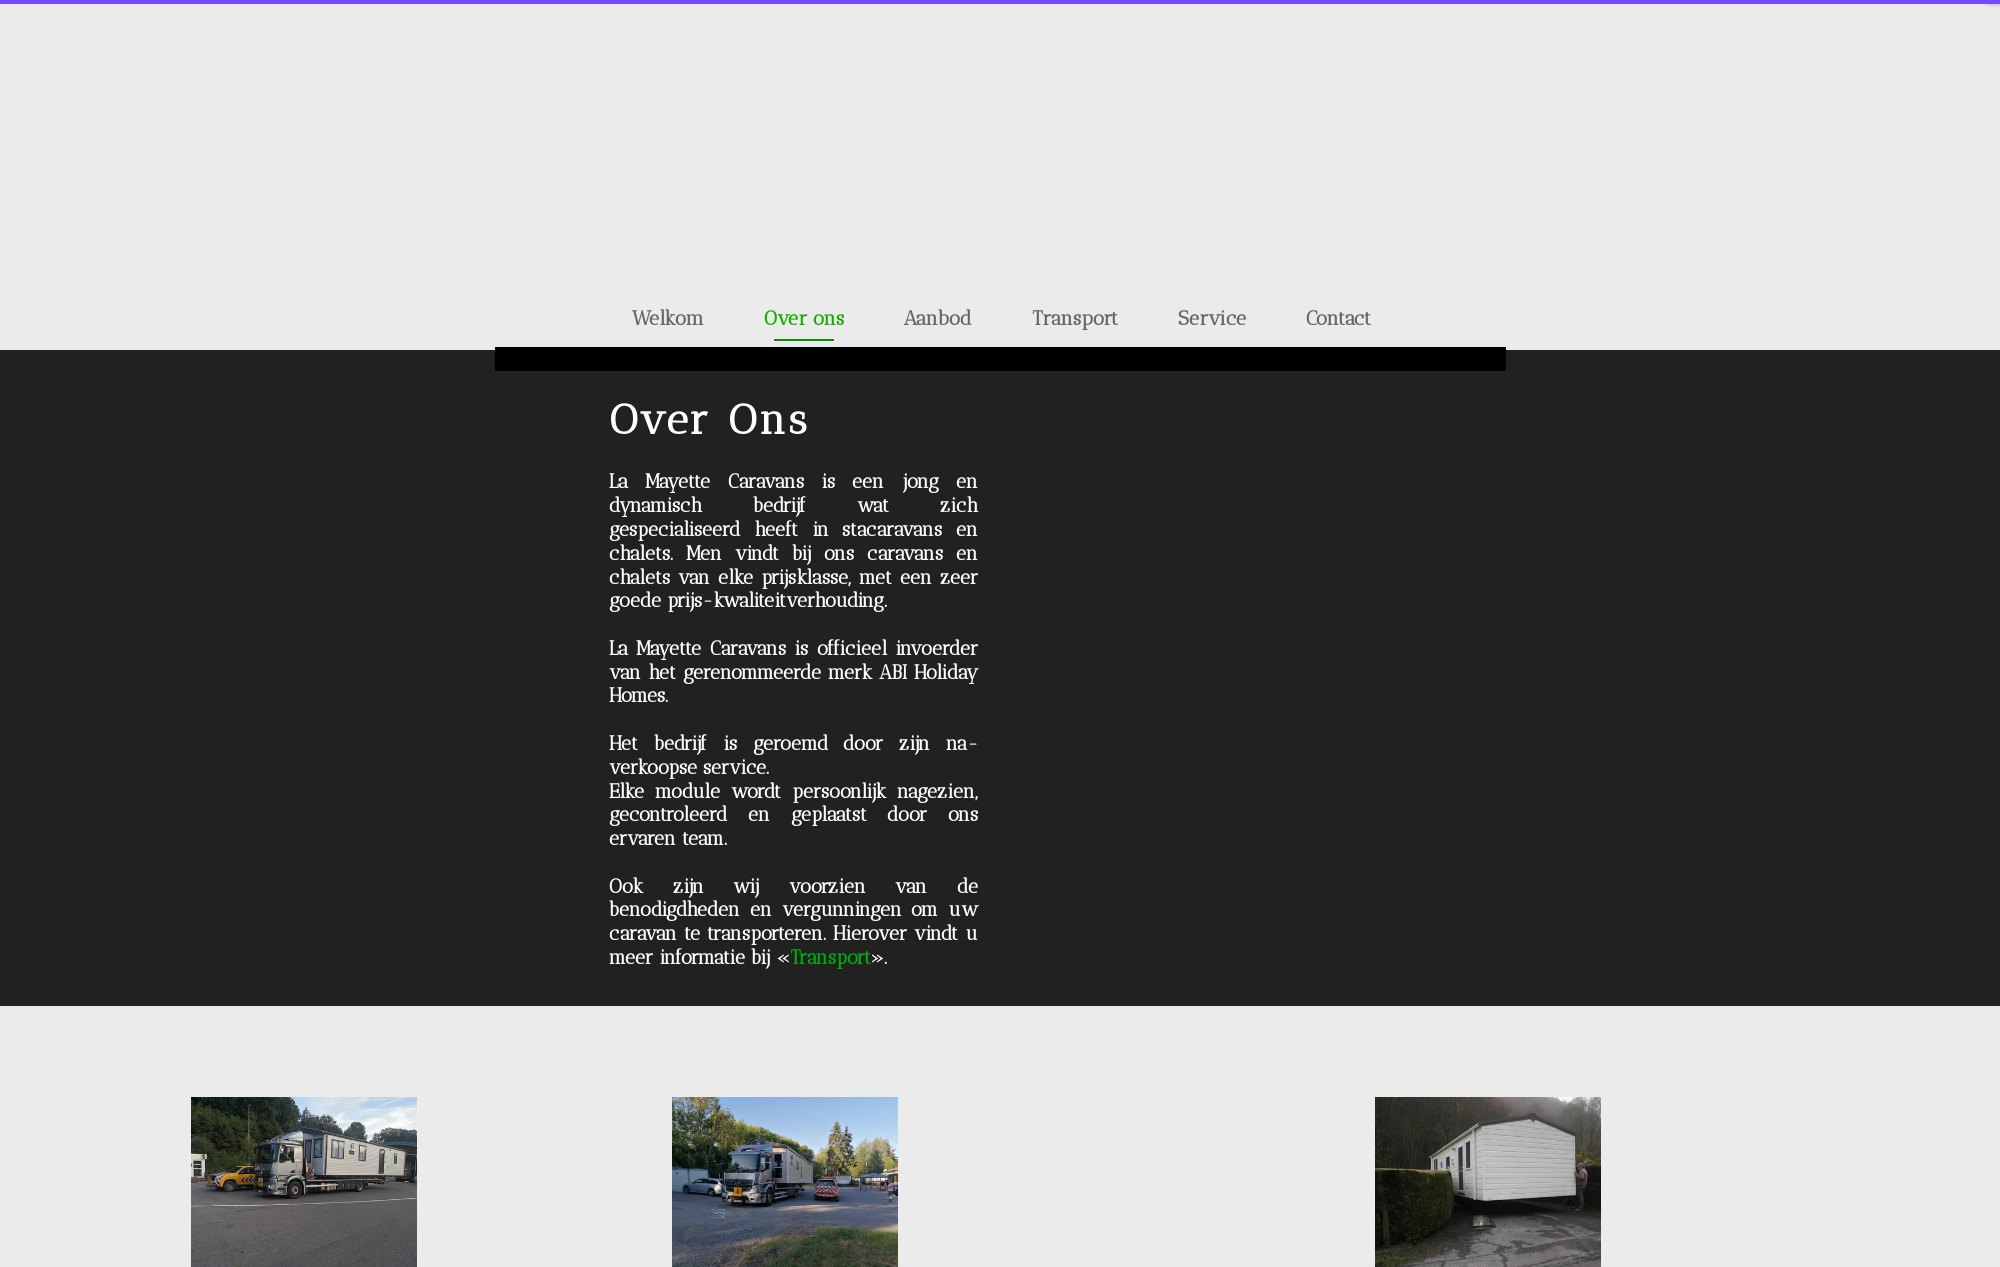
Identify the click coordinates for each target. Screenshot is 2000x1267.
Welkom (668, 318)
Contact (1338, 318)
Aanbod (938, 318)
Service (1212, 318)
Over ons (804, 318)
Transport (1075, 318)
